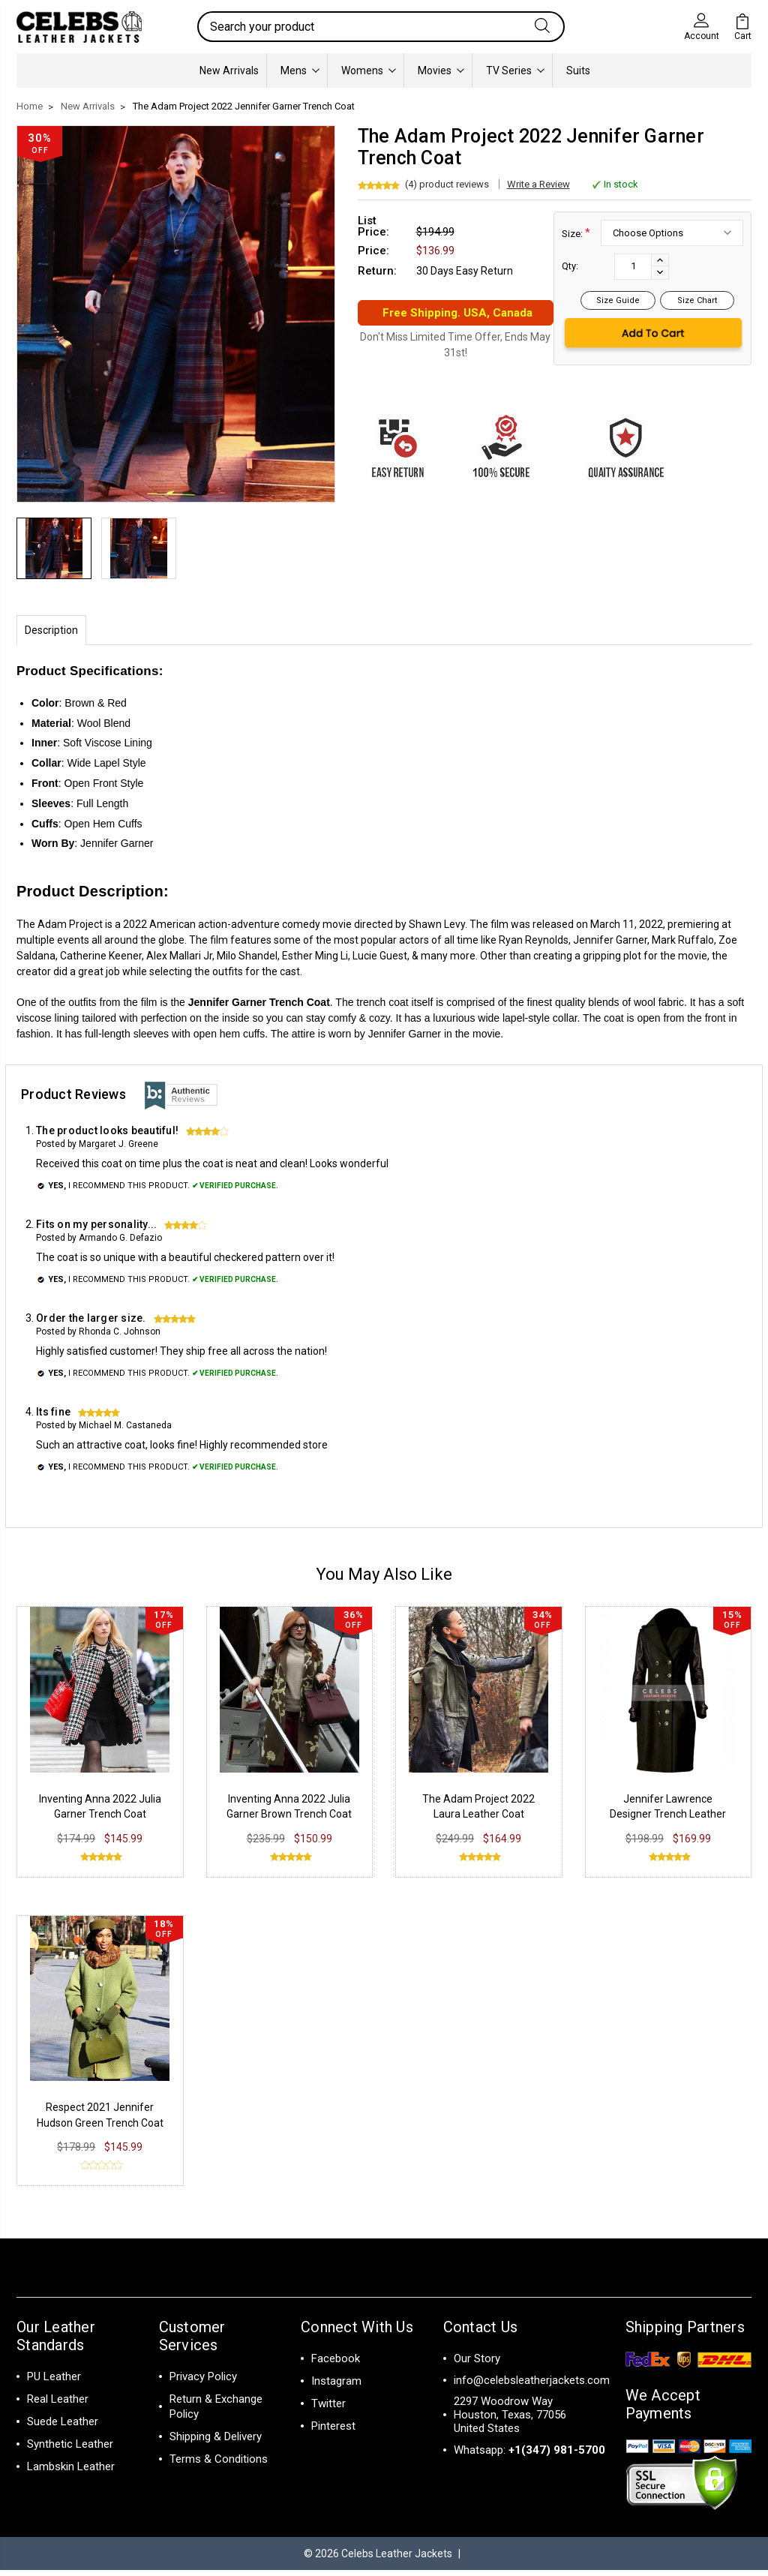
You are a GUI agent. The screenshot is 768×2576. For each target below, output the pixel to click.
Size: (576, 233)
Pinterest (333, 2432)
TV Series (515, 71)
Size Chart (697, 300)
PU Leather (54, 2382)
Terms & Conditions (219, 2465)
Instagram (336, 2387)
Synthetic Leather (70, 2450)
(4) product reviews (447, 184)
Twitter (328, 2409)
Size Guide (618, 300)
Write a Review (538, 184)
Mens (300, 71)
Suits (578, 71)
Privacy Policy (203, 2382)
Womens (368, 71)
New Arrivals (229, 71)
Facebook (335, 2364)
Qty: (570, 266)
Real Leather (57, 2405)
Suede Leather (62, 2427)
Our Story (477, 2364)
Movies (441, 71)
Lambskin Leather (71, 2472)
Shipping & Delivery (216, 2442)
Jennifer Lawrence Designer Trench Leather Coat (668, 1820)
